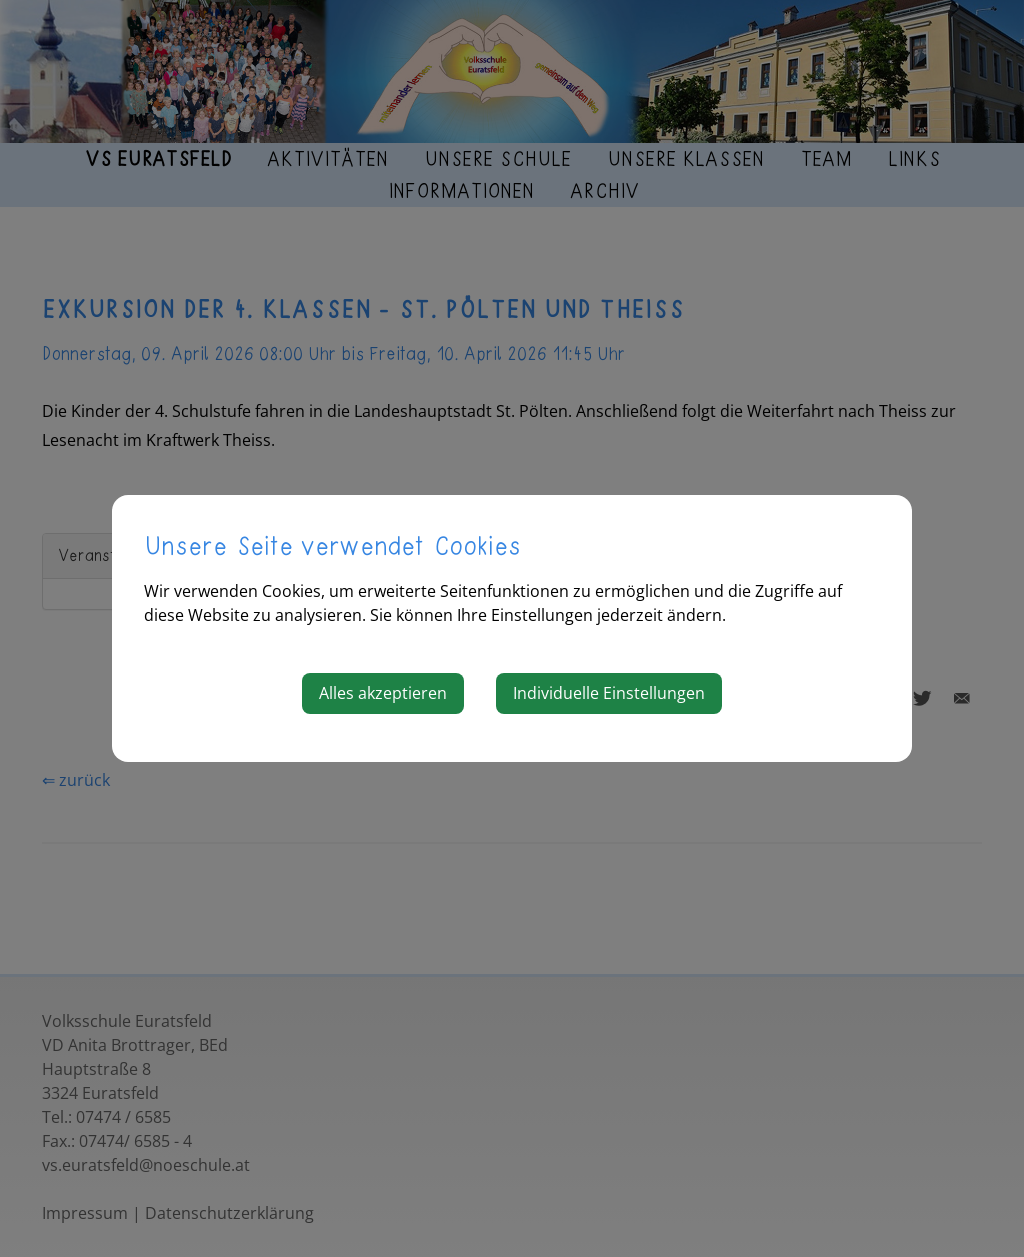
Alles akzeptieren (383, 693)
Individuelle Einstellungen (609, 693)
